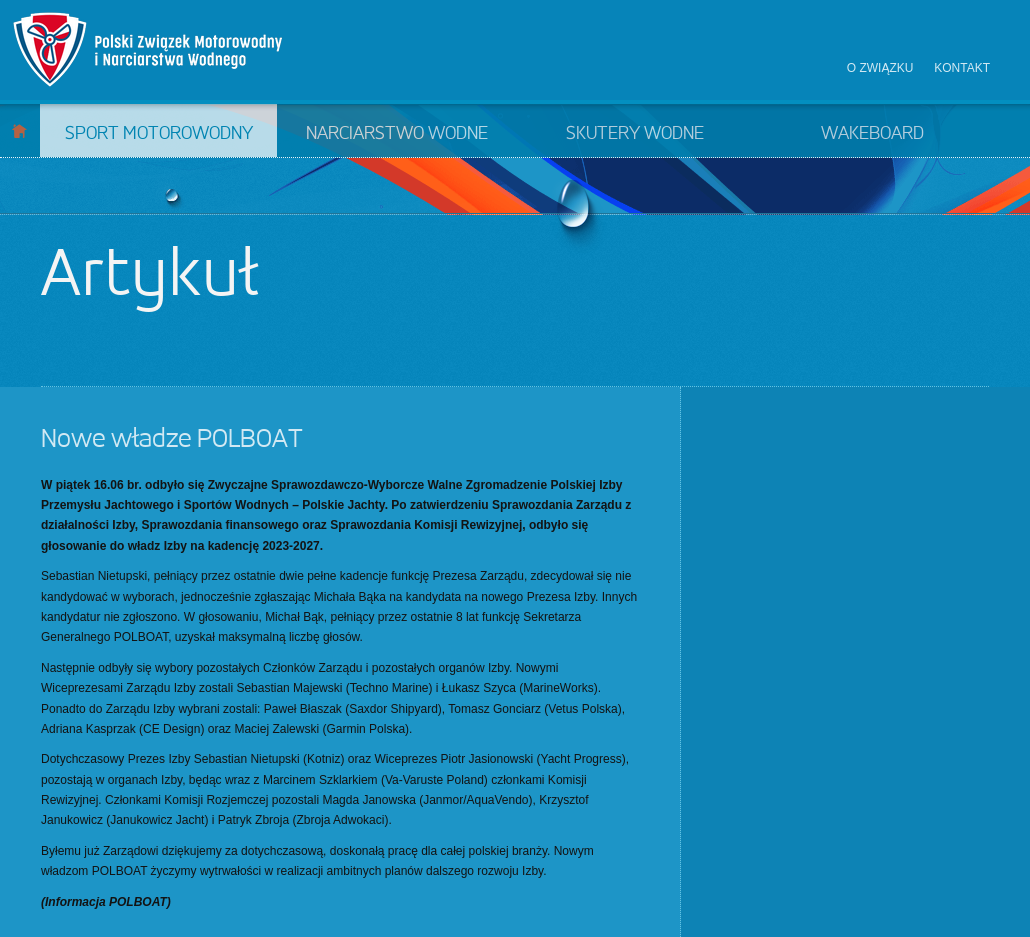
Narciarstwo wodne (397, 134)
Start (19, 130)
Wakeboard (872, 134)
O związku (880, 68)
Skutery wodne (635, 134)
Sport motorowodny (159, 134)
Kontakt (962, 68)
